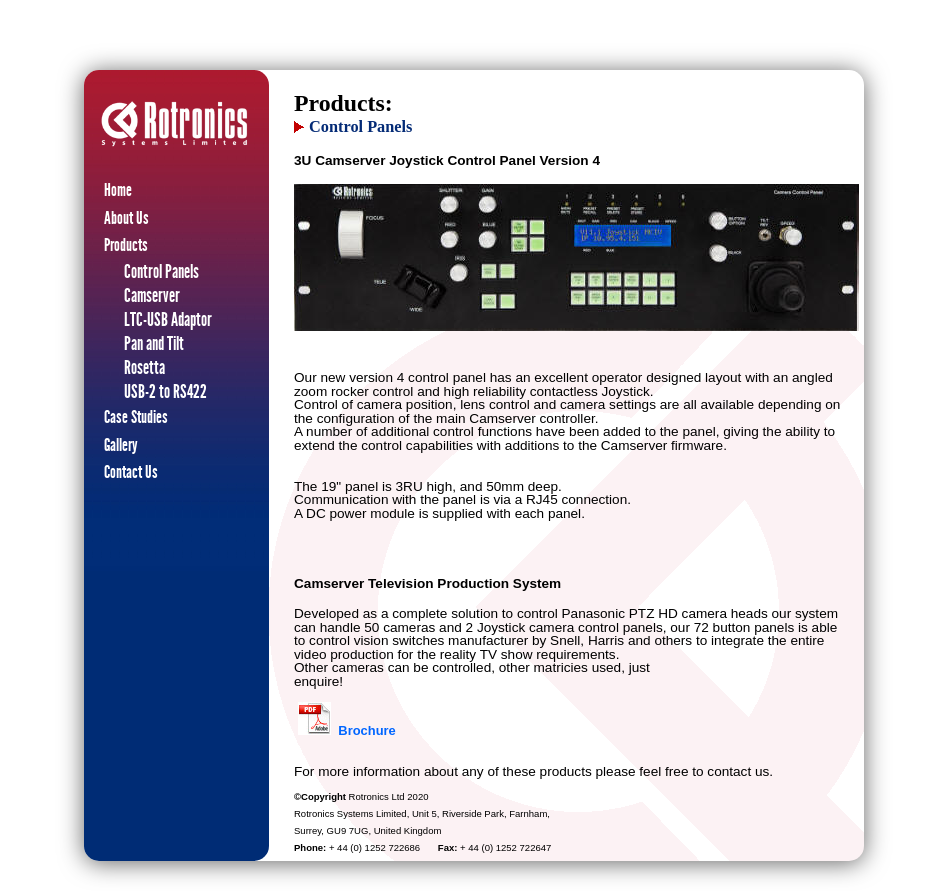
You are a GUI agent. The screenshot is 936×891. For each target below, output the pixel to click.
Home (118, 190)
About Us (126, 218)
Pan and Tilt (154, 343)
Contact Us (131, 472)
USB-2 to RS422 (165, 391)
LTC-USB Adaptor (168, 319)
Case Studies (136, 417)
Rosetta (144, 367)
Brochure (366, 730)
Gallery (121, 445)
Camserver (152, 295)
